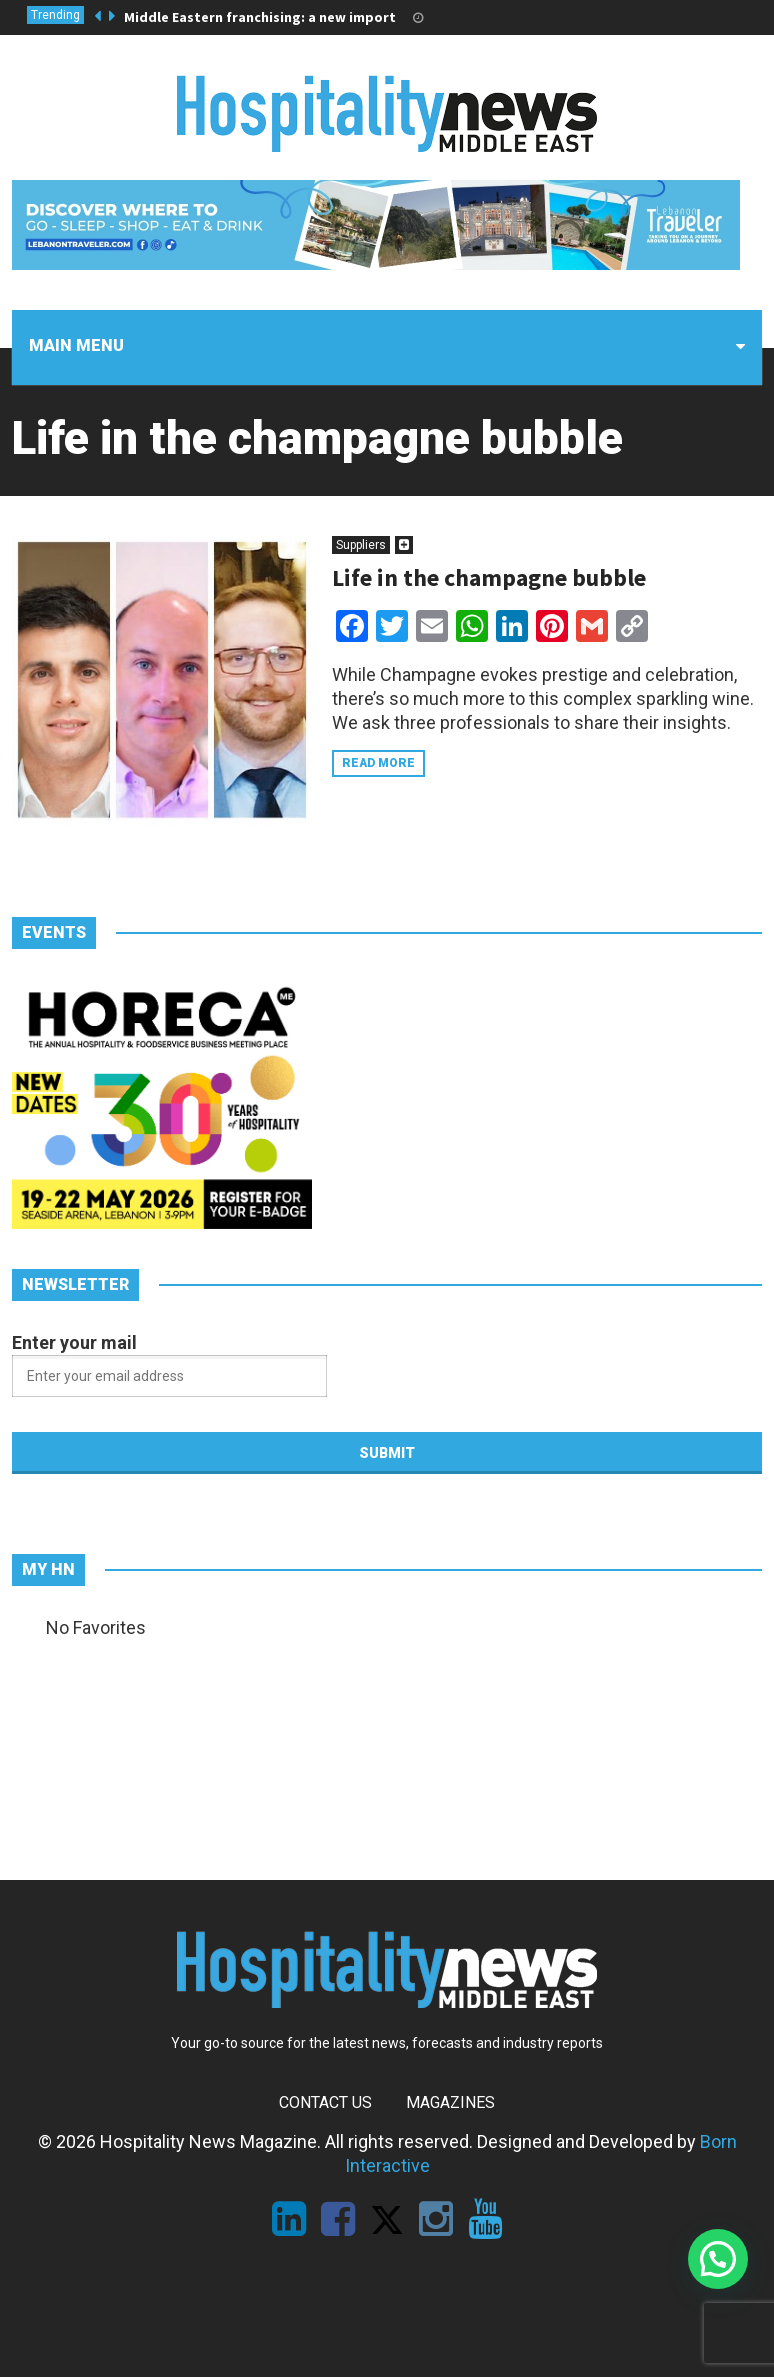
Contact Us (325, 2102)
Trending (55, 15)
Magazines (450, 2102)
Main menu (76, 345)
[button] (718, 2259)
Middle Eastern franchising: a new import (260, 17)
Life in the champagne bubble (489, 577)
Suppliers (361, 545)
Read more (378, 763)
